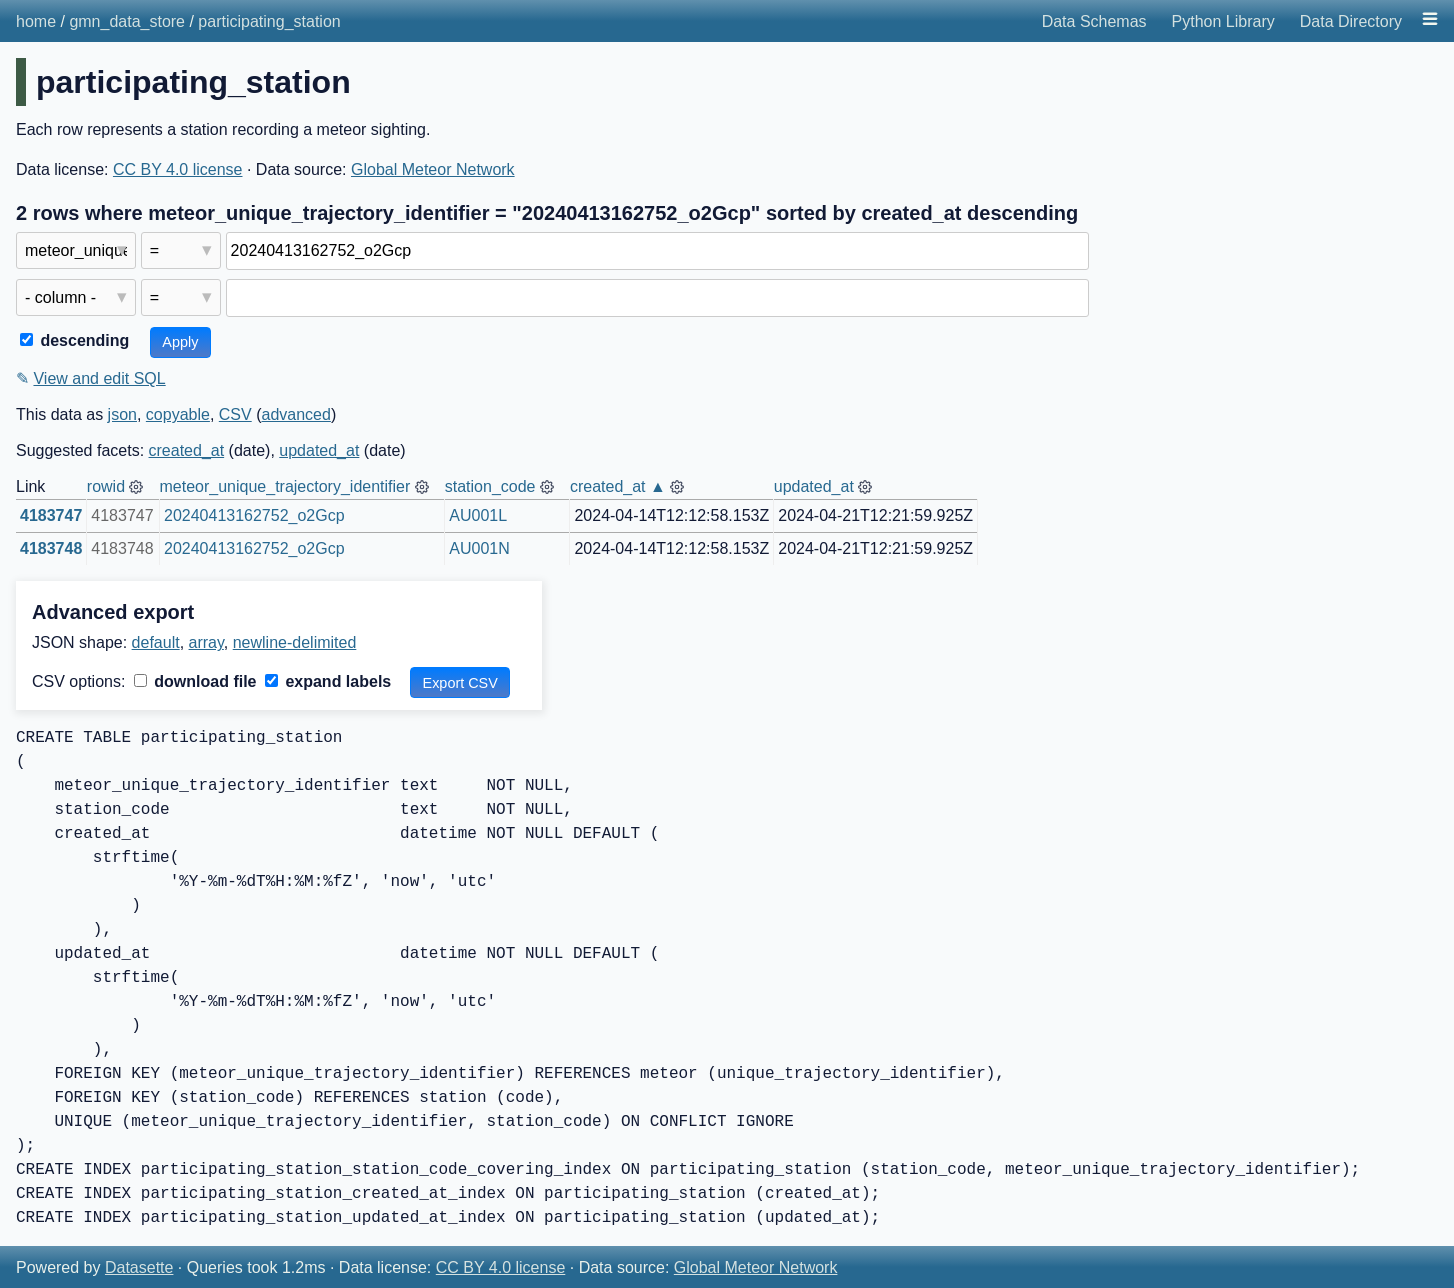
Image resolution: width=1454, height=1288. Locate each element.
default (156, 642)
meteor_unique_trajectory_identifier (284, 486)
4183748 (51, 548)
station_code (490, 486)
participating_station (269, 21)
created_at (187, 450)
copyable (178, 414)
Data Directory (1351, 21)
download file (195, 681)
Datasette (139, 1267)
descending (74, 340)
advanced (295, 414)
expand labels (328, 681)
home (36, 21)
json (122, 414)
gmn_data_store (127, 21)
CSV (235, 414)
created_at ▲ (618, 486)
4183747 (51, 515)
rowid (106, 486)
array (206, 642)
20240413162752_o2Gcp (254, 515)
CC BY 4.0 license (178, 169)
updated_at (319, 450)
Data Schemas (1094, 21)
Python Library (1223, 21)
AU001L (478, 515)
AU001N (479, 548)
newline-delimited (295, 642)
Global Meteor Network (433, 169)
